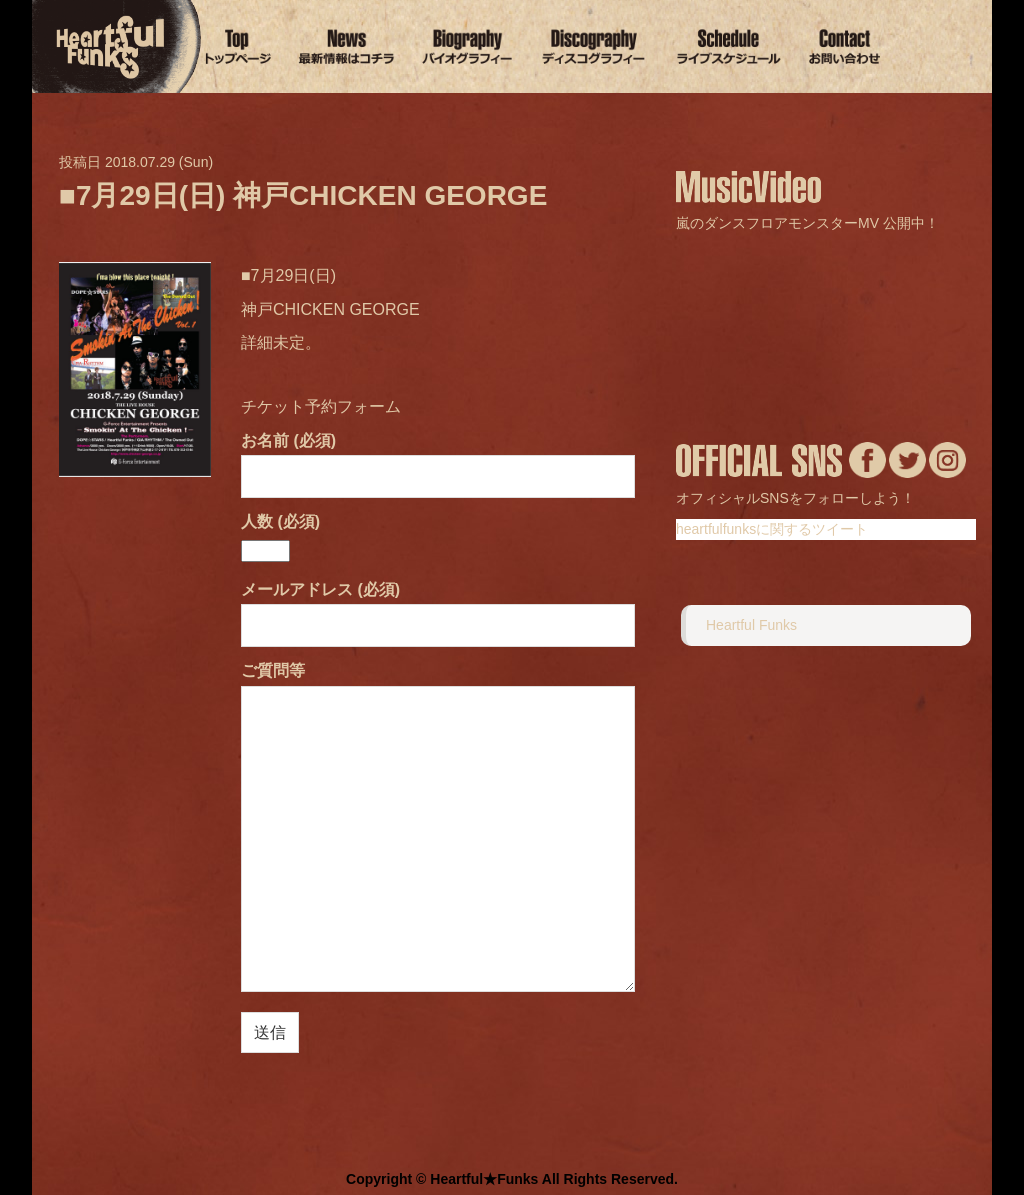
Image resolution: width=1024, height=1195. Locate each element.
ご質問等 (438, 828)
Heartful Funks (751, 625)
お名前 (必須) (438, 458)
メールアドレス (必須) (438, 607)
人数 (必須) (280, 536)
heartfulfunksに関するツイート (772, 529)
